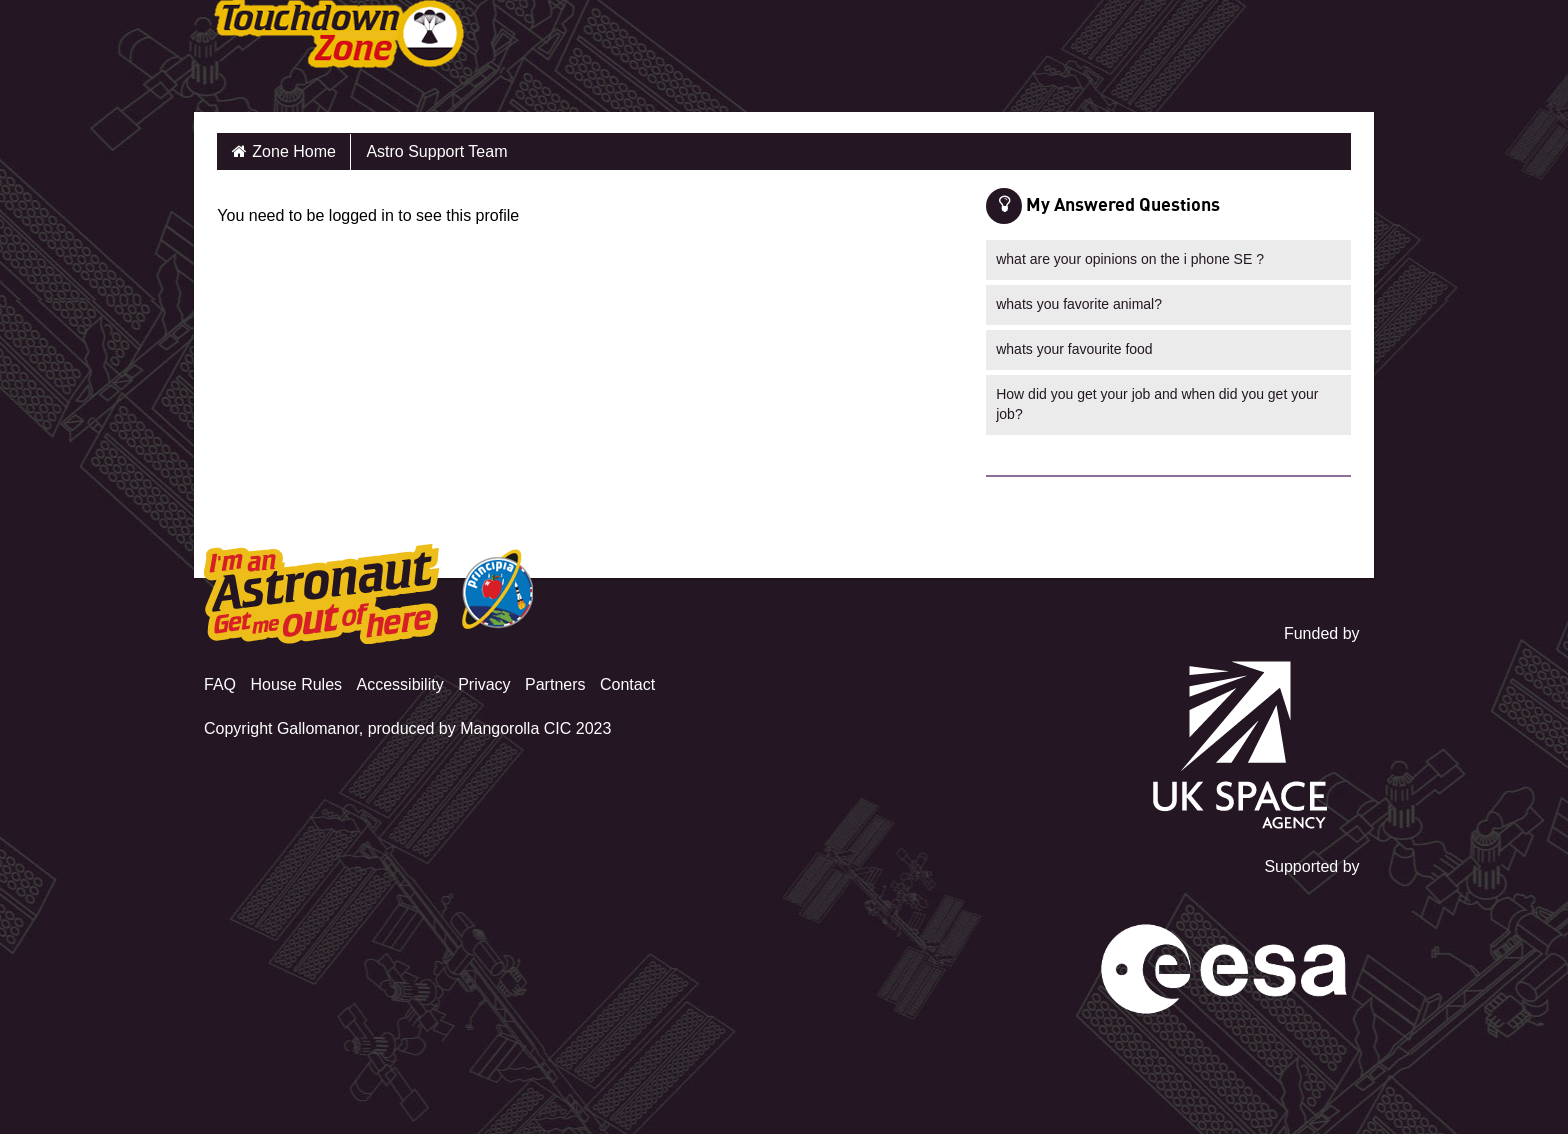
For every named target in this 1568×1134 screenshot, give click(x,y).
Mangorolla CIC (515, 728)
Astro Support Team (436, 151)
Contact (627, 684)
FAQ (220, 684)
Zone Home (294, 151)
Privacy (484, 684)
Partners (555, 684)
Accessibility (400, 684)
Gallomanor (318, 728)
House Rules (296, 684)
